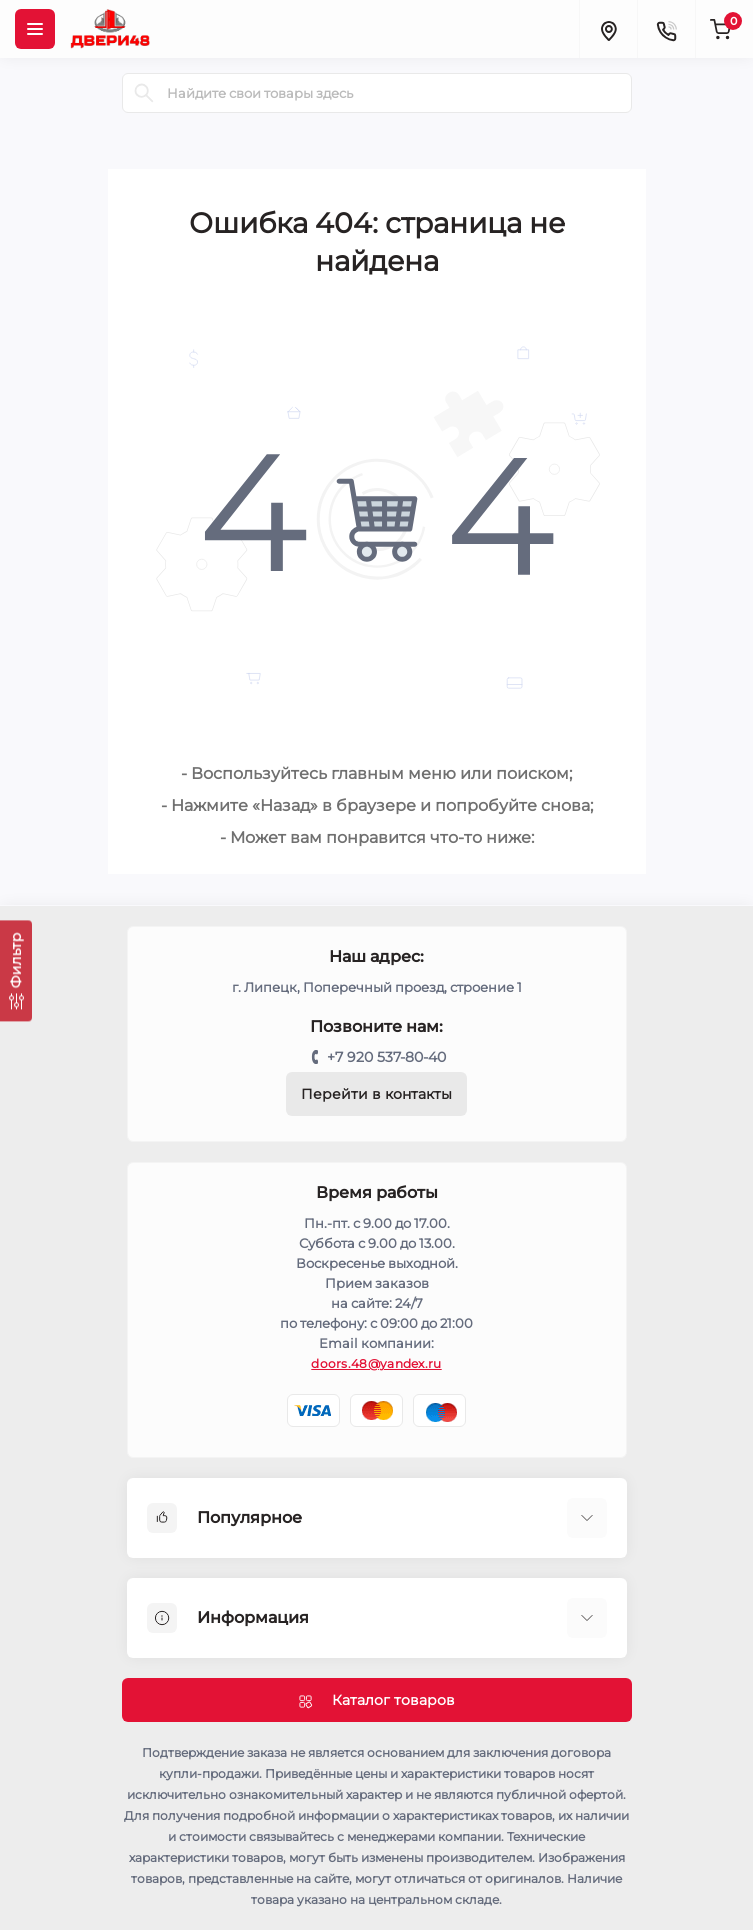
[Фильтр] (16, 970)
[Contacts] (666, 29)
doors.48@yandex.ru (376, 1363)
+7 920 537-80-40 (386, 1057)
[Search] (144, 93)
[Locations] (608, 29)
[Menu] (35, 29)
